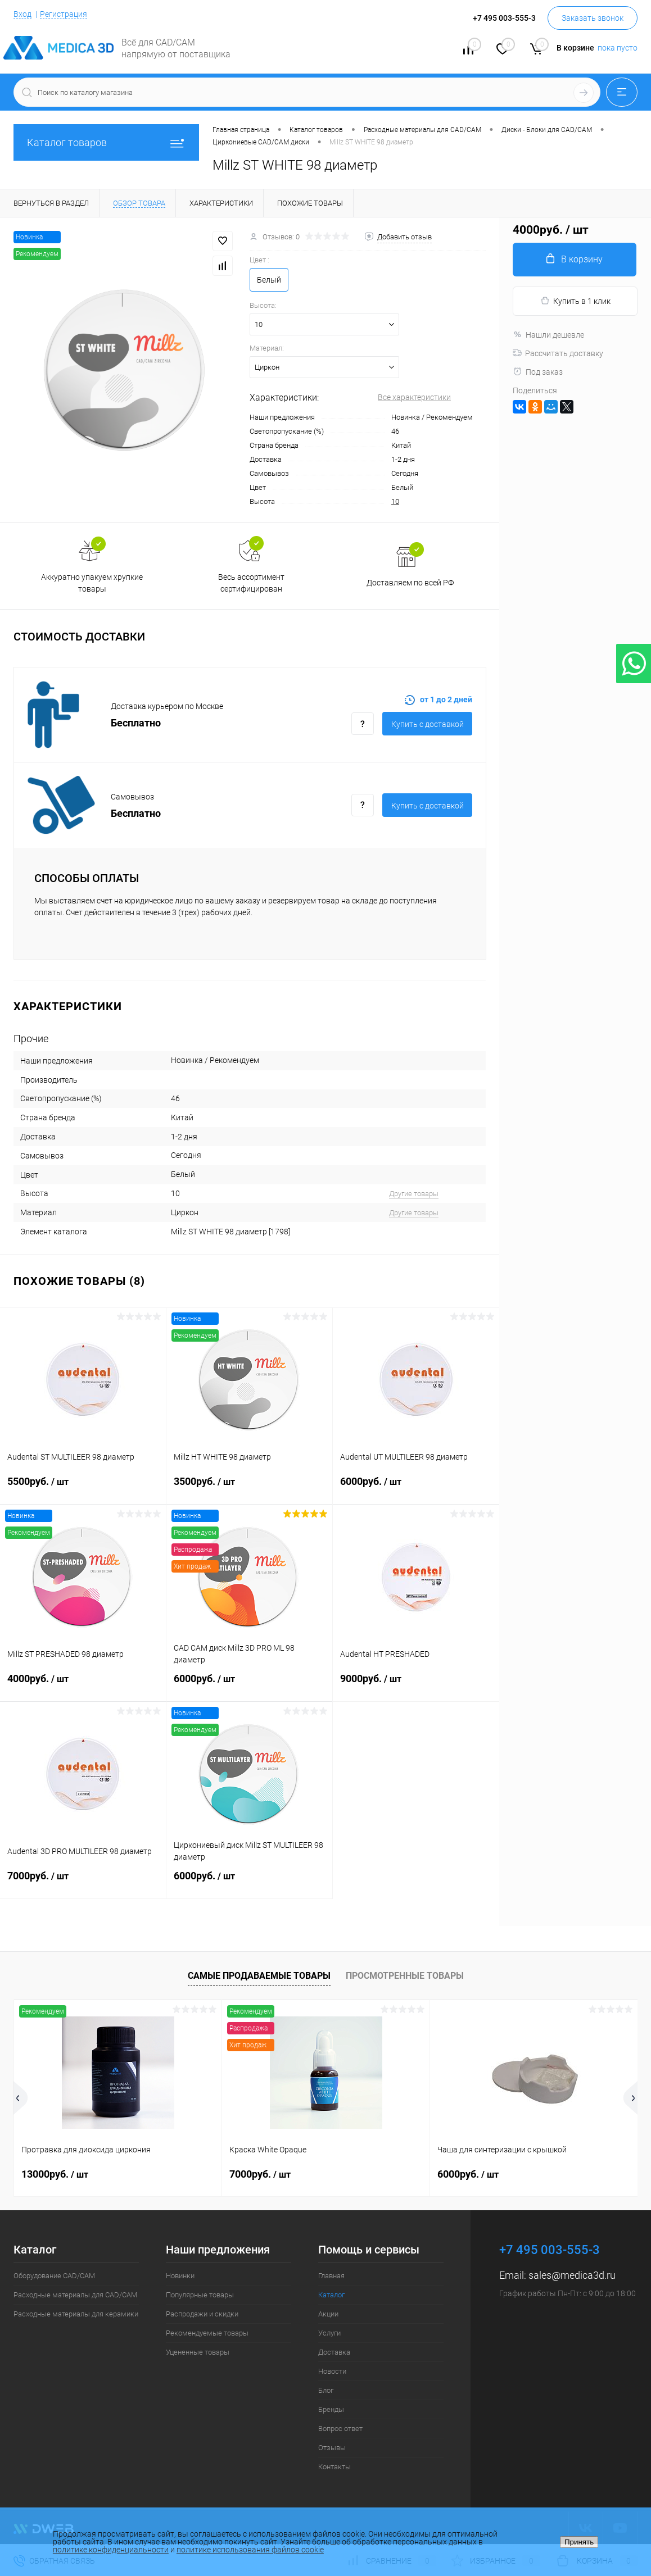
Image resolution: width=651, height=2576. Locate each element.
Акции (328, 2314)
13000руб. (54, 2174)
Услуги (329, 2333)
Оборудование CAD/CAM (54, 2275)
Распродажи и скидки (202, 2314)
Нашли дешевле (548, 334)
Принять (579, 2542)
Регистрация (63, 14)
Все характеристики (414, 397)
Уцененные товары (197, 2352)
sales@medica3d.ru (572, 2275)
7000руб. (83, 1883)
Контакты (334, 2467)
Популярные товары (200, 2295)
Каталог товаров (106, 142)
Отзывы (332, 2447)
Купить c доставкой (427, 724)
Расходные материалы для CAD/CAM (75, 2295)
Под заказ (538, 371)
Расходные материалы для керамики (75, 2314)
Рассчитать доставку (558, 353)
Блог (325, 2390)
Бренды (331, 2409)
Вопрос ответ (340, 2428)
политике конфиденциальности (111, 2549)
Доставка (334, 2352)
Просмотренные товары (405, 1975)
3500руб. (249, 1488)
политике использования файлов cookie (250, 2549)
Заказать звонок (592, 17)
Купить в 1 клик (575, 301)
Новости (332, 2371)
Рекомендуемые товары (207, 2333)
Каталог (331, 2295)
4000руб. (83, 1685)
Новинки (180, 2275)
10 (395, 501)
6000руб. (416, 1488)
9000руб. (416, 1685)
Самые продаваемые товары (259, 1975)
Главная (331, 2275)
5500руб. (83, 1488)
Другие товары (413, 1193)
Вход (22, 14)
